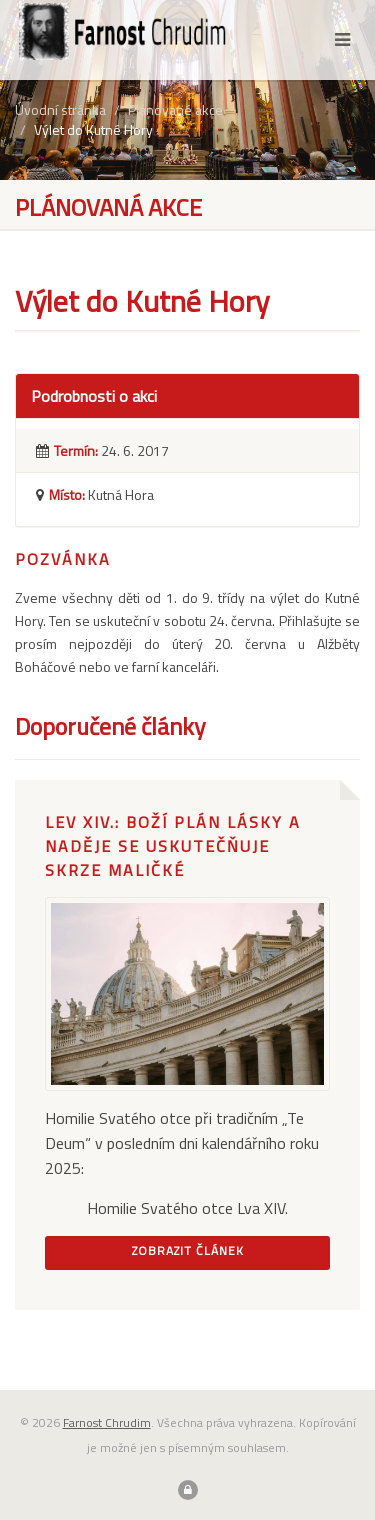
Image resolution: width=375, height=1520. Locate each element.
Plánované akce (175, 109)
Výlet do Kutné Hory (93, 129)
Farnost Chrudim (107, 1422)
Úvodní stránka (60, 109)
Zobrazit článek (188, 1250)
